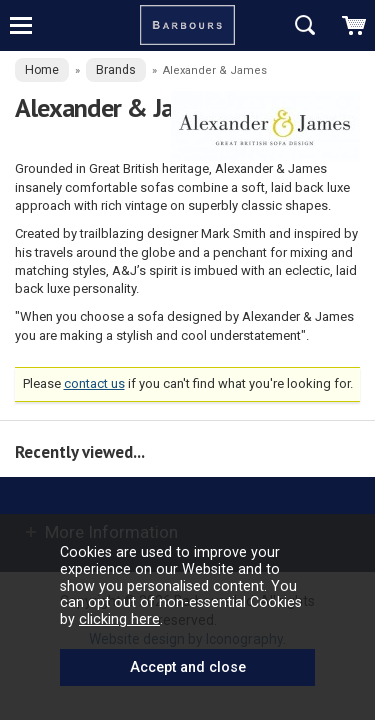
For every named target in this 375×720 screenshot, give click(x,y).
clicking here (119, 619)
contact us (94, 383)
